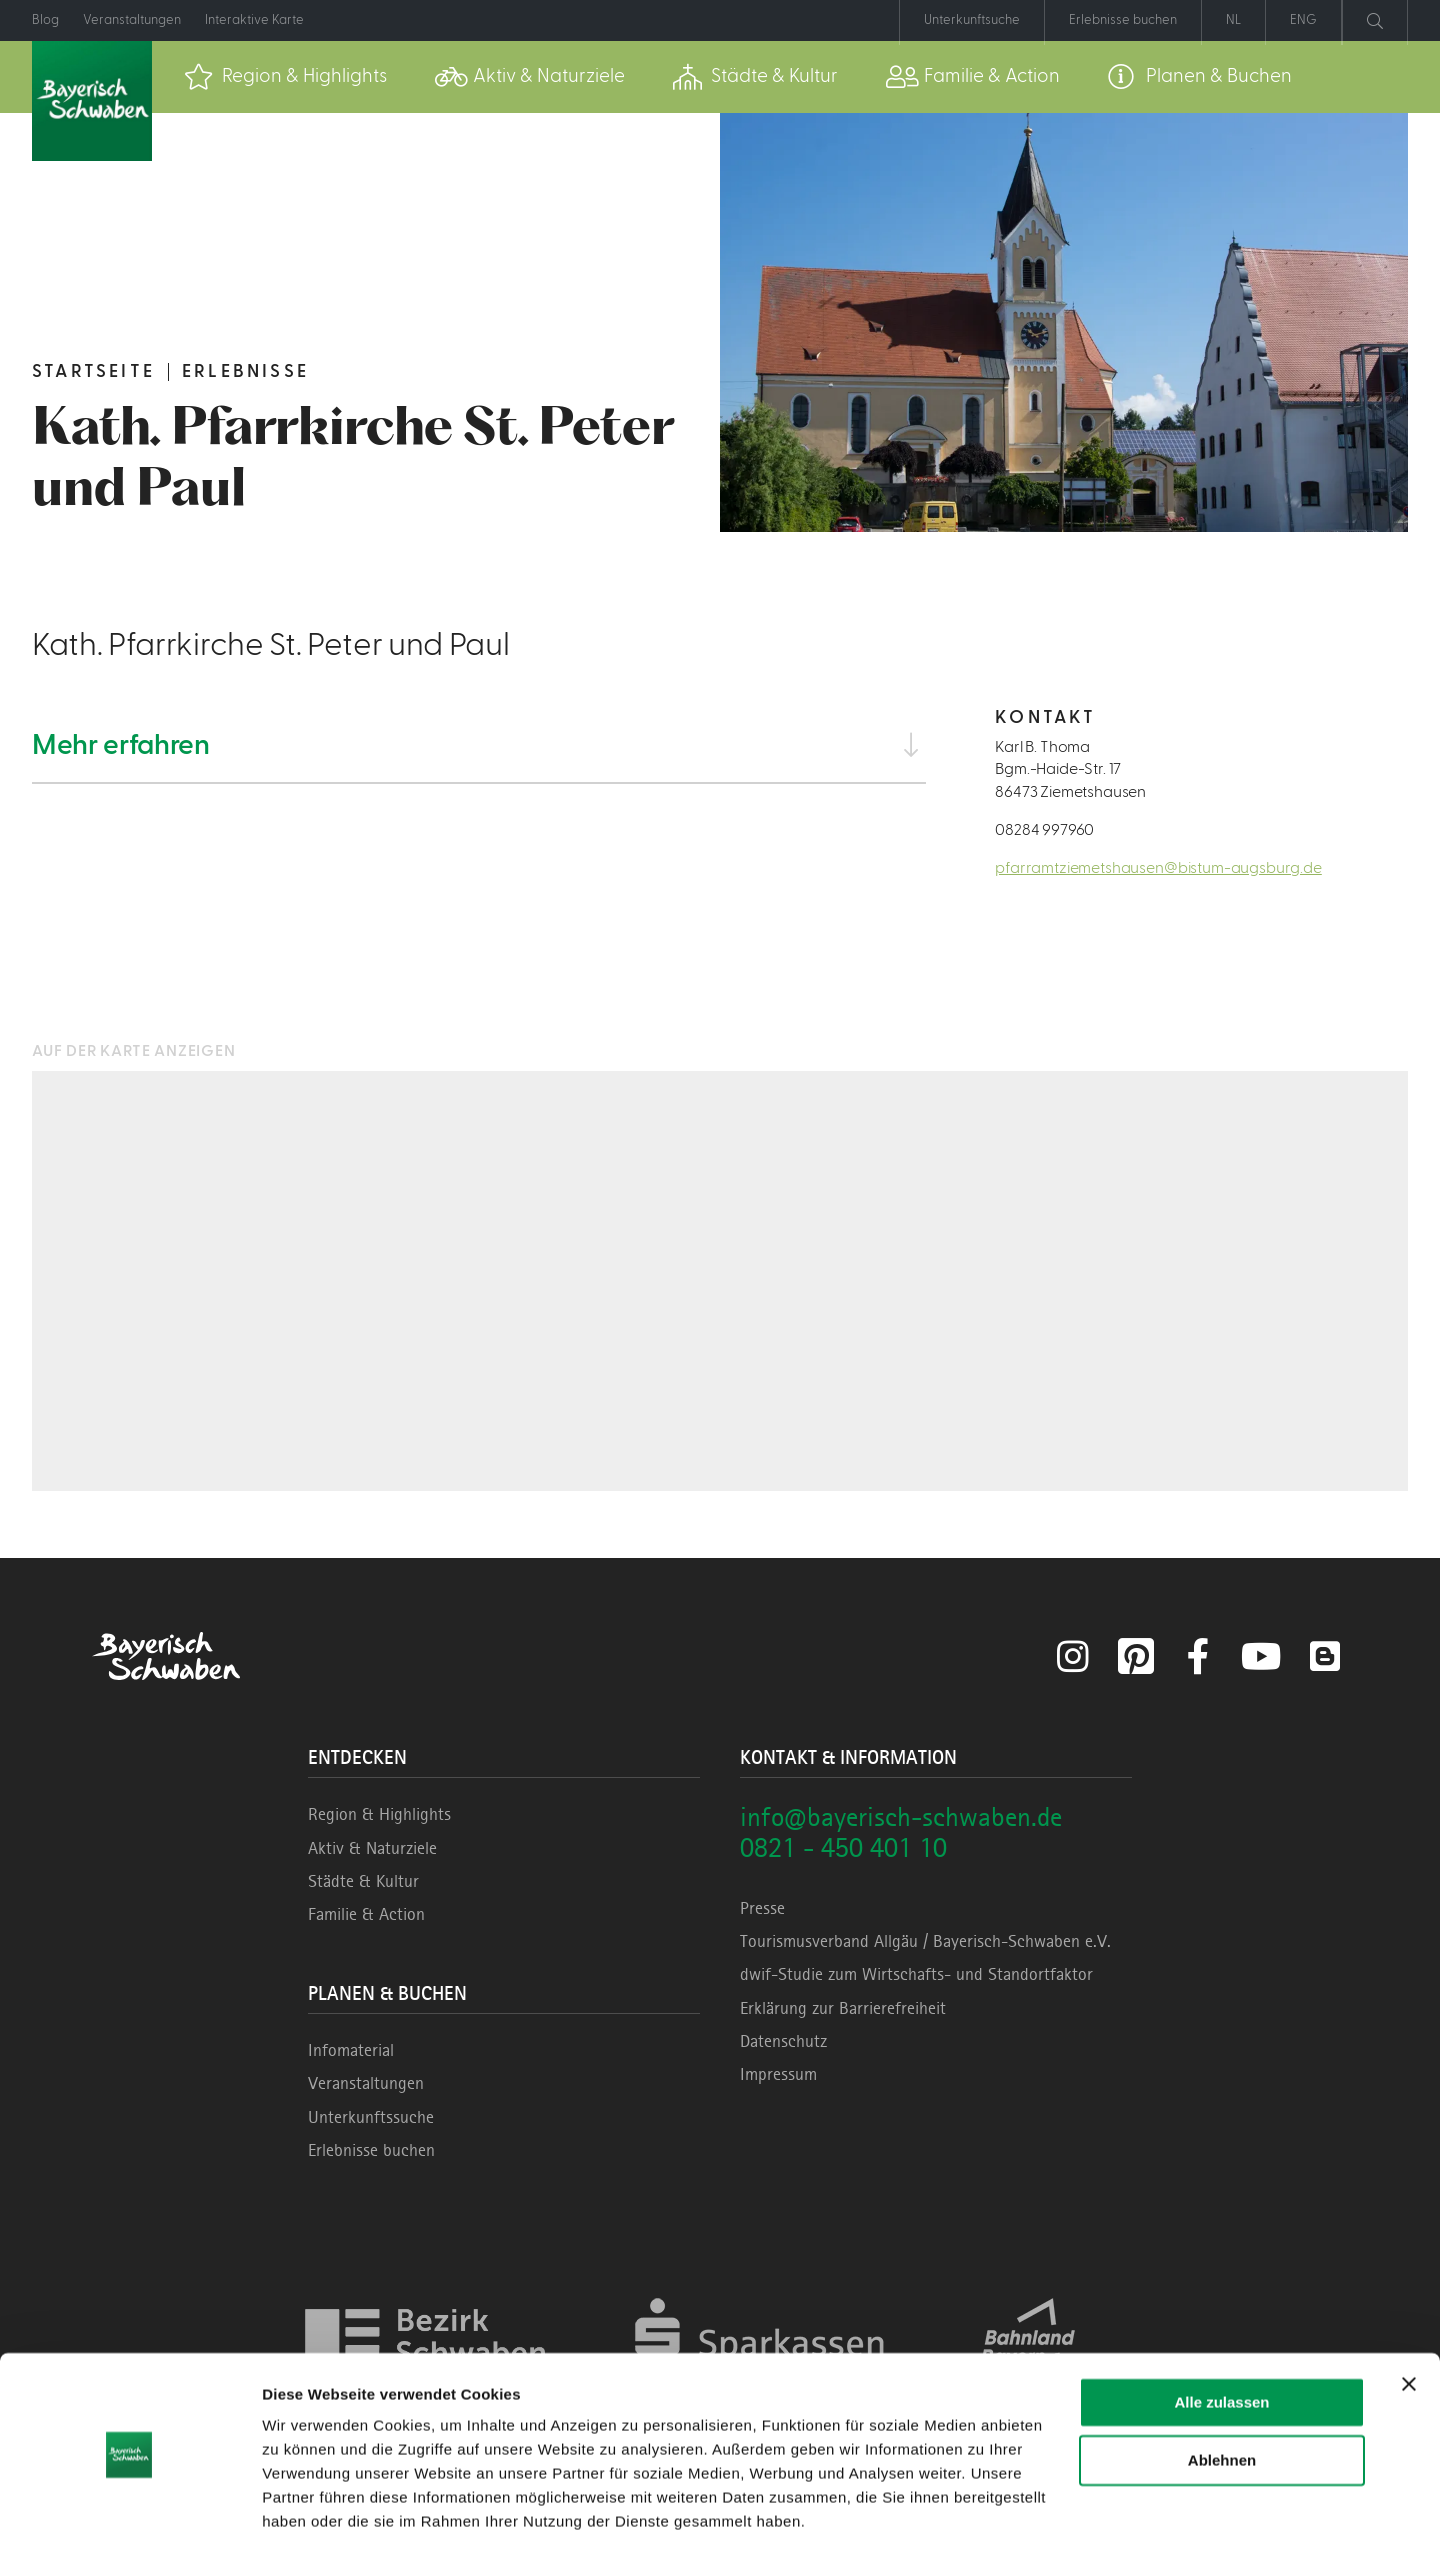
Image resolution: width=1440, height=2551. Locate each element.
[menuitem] (285, 77)
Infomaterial (351, 2050)
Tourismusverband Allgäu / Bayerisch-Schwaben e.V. (925, 1941)
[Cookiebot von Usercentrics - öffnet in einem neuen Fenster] (129, 2512)
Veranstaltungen (366, 2083)
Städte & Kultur (363, 1881)
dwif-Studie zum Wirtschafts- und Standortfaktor (916, 1974)
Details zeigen (312, 2511)
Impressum (778, 2074)
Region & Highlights (379, 1814)
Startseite (93, 371)
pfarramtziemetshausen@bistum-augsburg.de (1158, 868)
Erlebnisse (245, 371)
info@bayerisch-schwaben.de (901, 1816)
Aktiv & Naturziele (372, 1848)
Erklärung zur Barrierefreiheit (843, 2008)
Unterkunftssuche (371, 2117)
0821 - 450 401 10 (843, 1847)
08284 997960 (1044, 830)
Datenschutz (783, 2041)
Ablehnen (1222, 2395)
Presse (762, 1908)
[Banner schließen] (1409, 2319)
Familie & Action (366, 1914)
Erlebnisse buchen (371, 2150)
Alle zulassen (1221, 2337)
